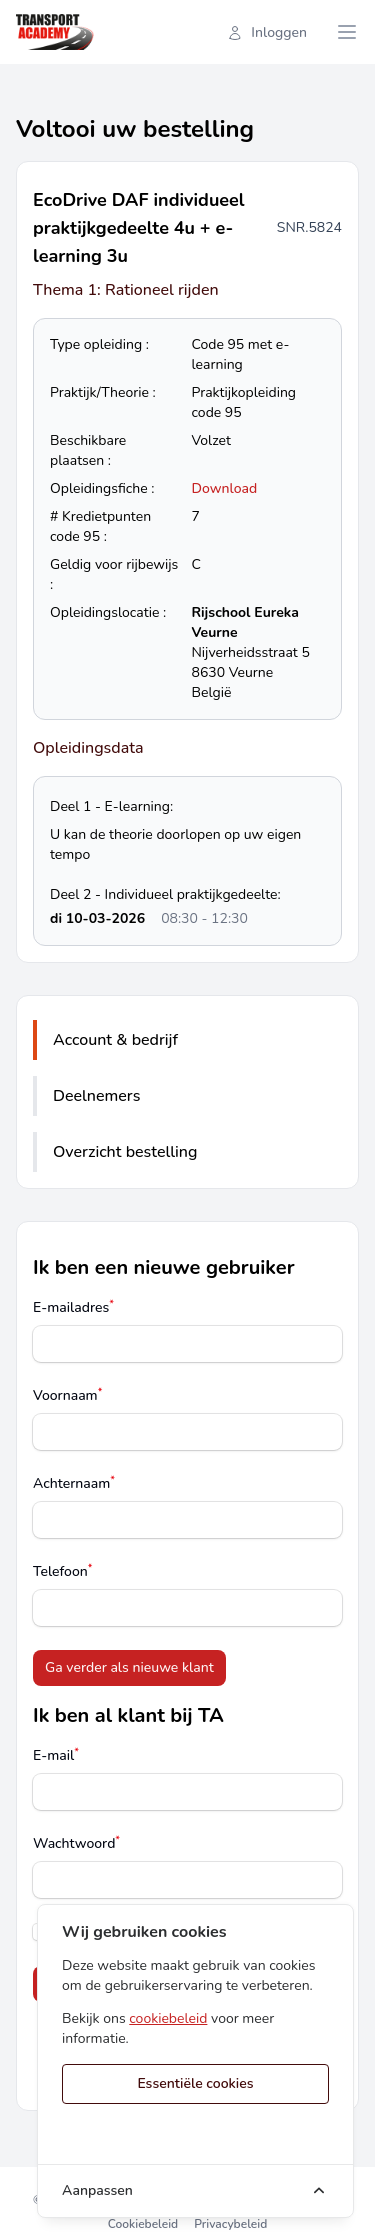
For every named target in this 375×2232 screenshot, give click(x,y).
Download (225, 488)
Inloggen (267, 32)
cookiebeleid (168, 2018)
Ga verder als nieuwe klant (129, 1667)
